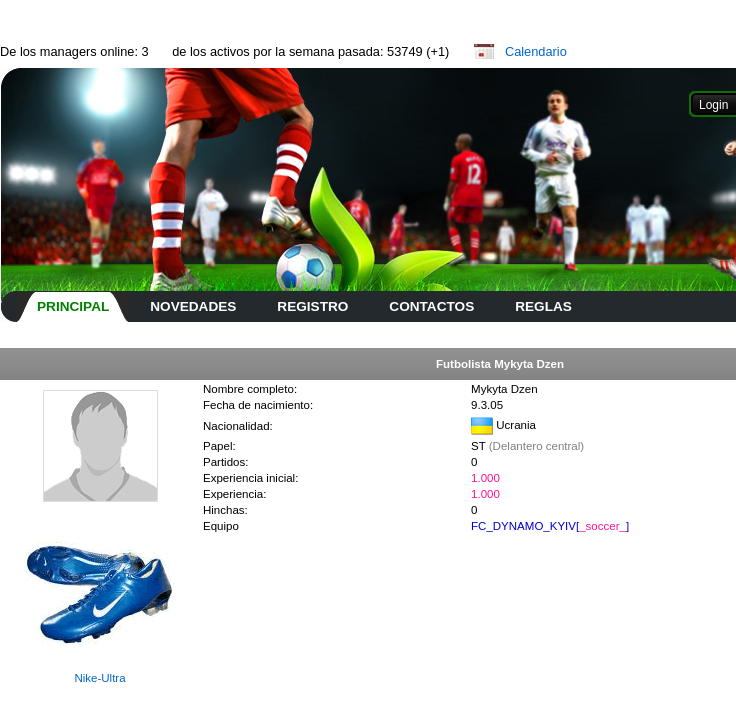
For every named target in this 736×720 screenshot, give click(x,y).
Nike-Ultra (99, 678)
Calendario (536, 51)
